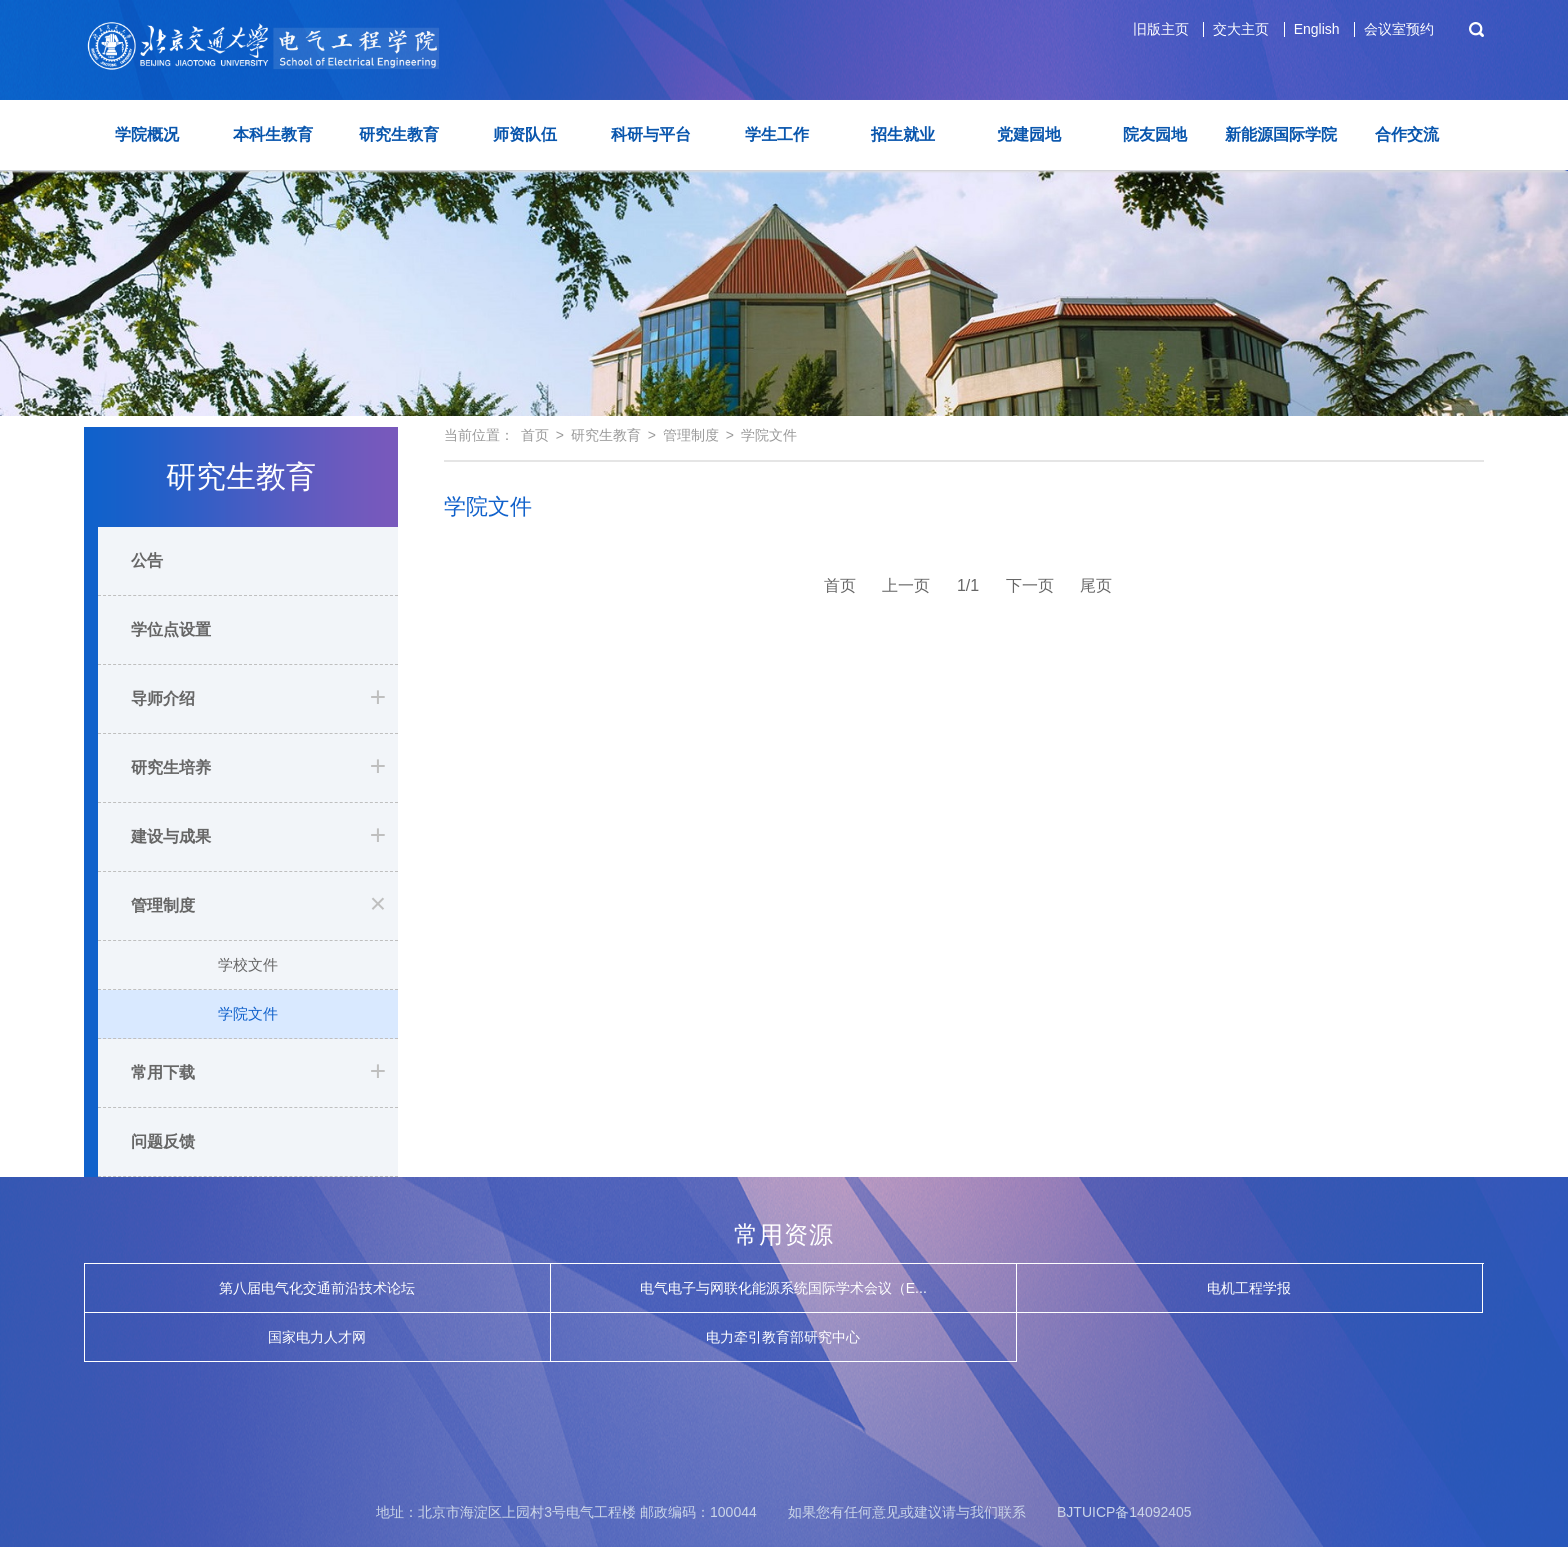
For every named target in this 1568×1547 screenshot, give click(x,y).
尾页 (1096, 585)
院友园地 (1155, 134)
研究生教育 (399, 134)
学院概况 (147, 134)
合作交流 (1407, 134)
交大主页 (1241, 29)
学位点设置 (171, 629)
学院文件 (248, 1013)
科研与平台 (651, 134)
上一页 (906, 585)
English (1317, 29)
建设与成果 (171, 836)
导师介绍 (163, 698)
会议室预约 (1399, 29)
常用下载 (163, 1072)
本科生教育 (273, 134)
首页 (535, 435)
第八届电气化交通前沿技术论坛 (317, 1288)
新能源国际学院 (1281, 134)
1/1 (968, 585)
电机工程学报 (1249, 1288)
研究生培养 (171, 767)
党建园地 (1029, 134)
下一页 (1030, 585)
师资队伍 (525, 134)
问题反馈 (163, 1141)
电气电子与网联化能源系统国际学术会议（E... (783, 1288)
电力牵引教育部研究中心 (783, 1337)
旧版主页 (1161, 29)
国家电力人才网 (317, 1337)
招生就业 (903, 134)
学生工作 (777, 134)
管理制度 (163, 905)
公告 (147, 560)
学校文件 (248, 964)
